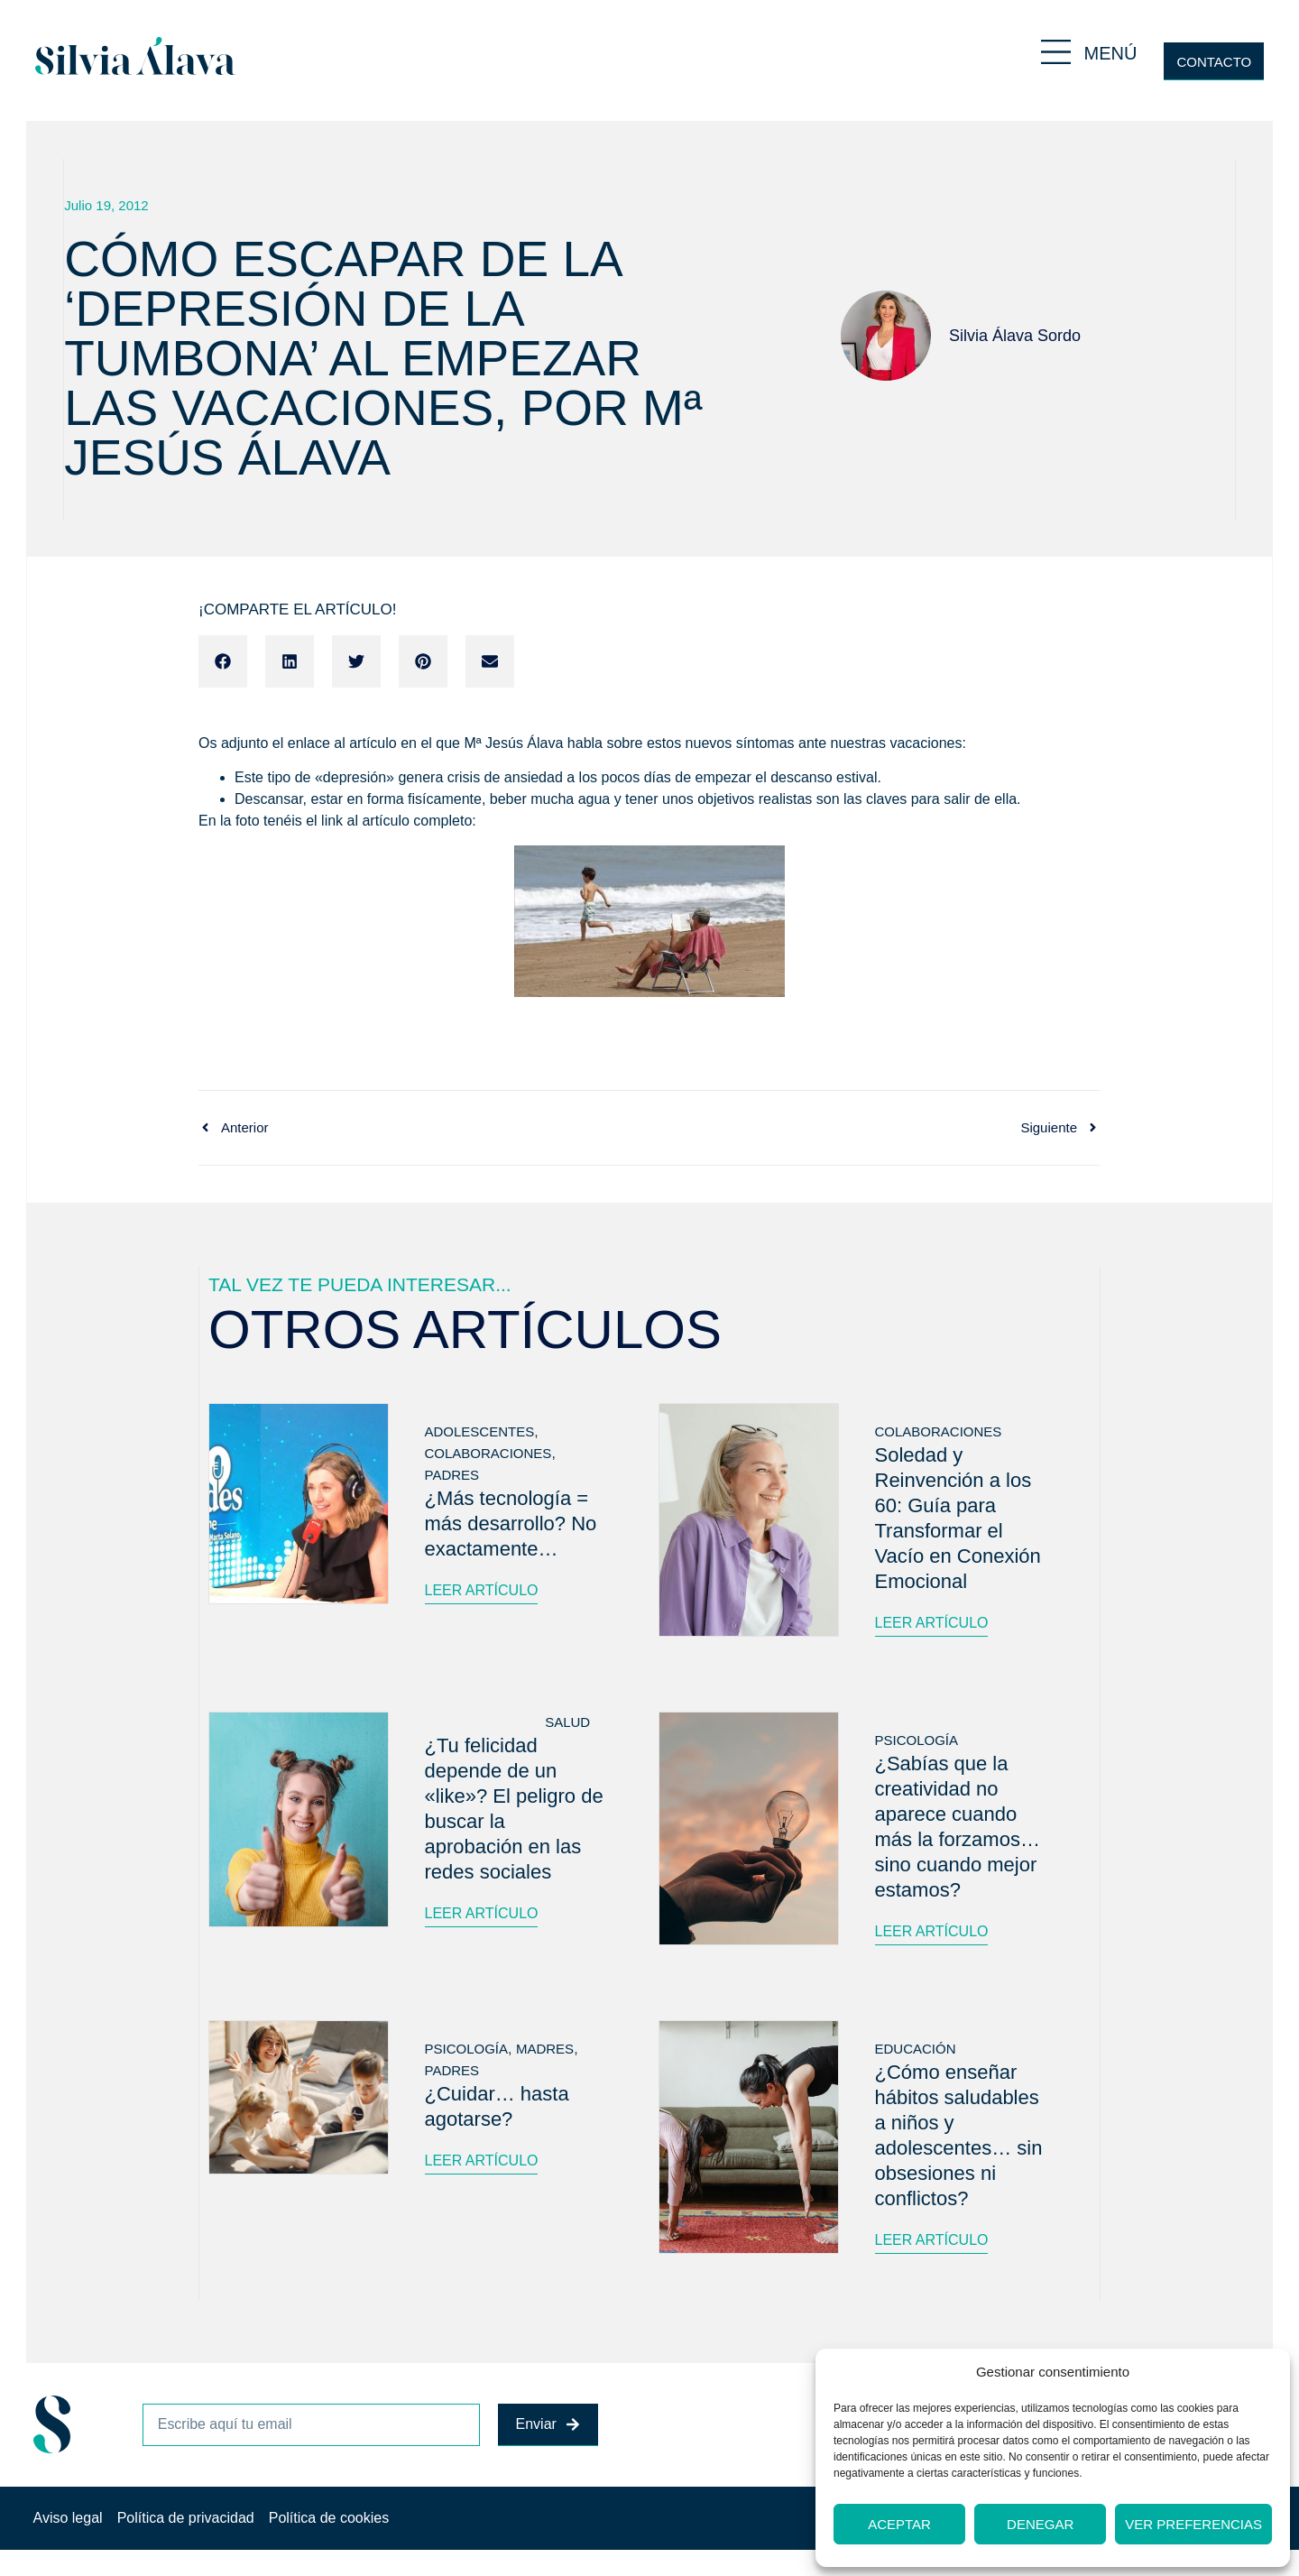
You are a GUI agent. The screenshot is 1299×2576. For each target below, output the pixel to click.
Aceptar (899, 2524)
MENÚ (1111, 53)
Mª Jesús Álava (513, 743)
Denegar (1040, 2524)
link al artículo (365, 820)
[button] (222, 661)
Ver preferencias (1193, 2524)
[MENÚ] (1056, 52)
